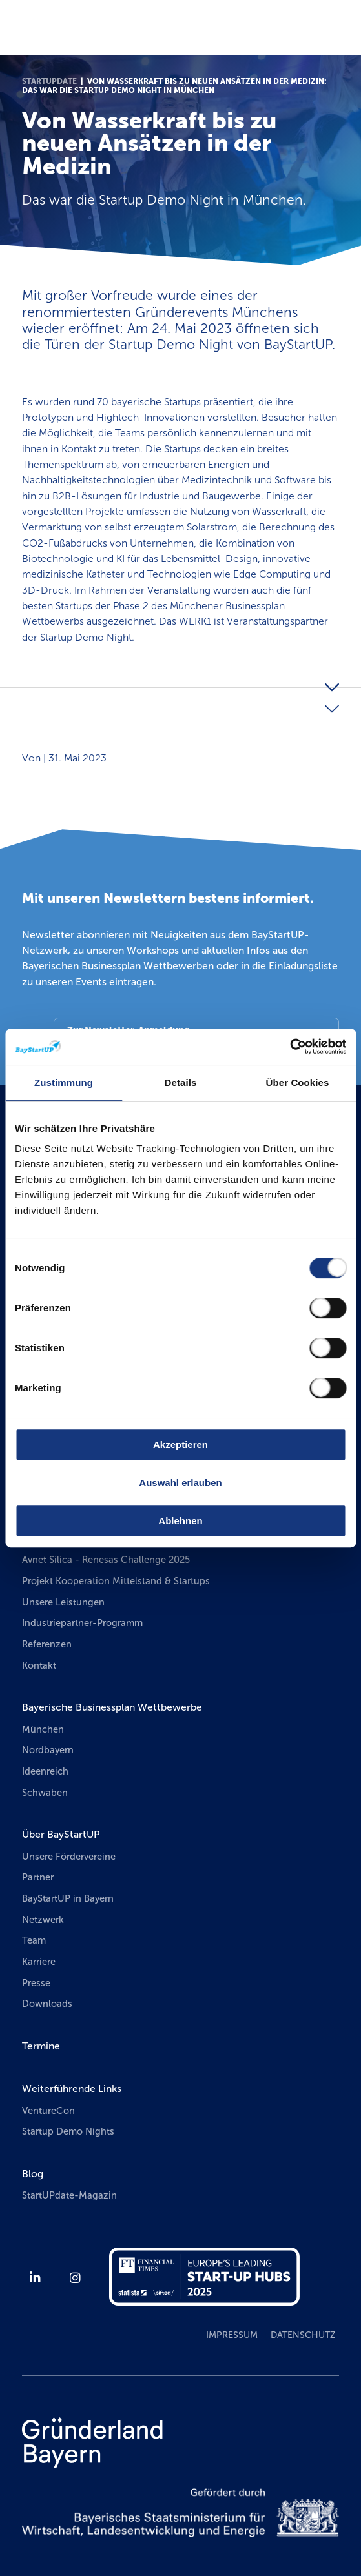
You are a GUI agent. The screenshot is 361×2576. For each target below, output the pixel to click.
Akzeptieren (180, 1444)
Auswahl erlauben (180, 1482)
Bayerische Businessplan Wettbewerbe (112, 1707)
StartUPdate (49, 81)
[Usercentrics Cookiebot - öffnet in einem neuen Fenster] (289, 1046)
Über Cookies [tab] (297, 1082)
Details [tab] (181, 1082)
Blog (32, 2174)
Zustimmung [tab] (63, 1082)
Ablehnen (180, 1520)
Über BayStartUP (61, 1834)
